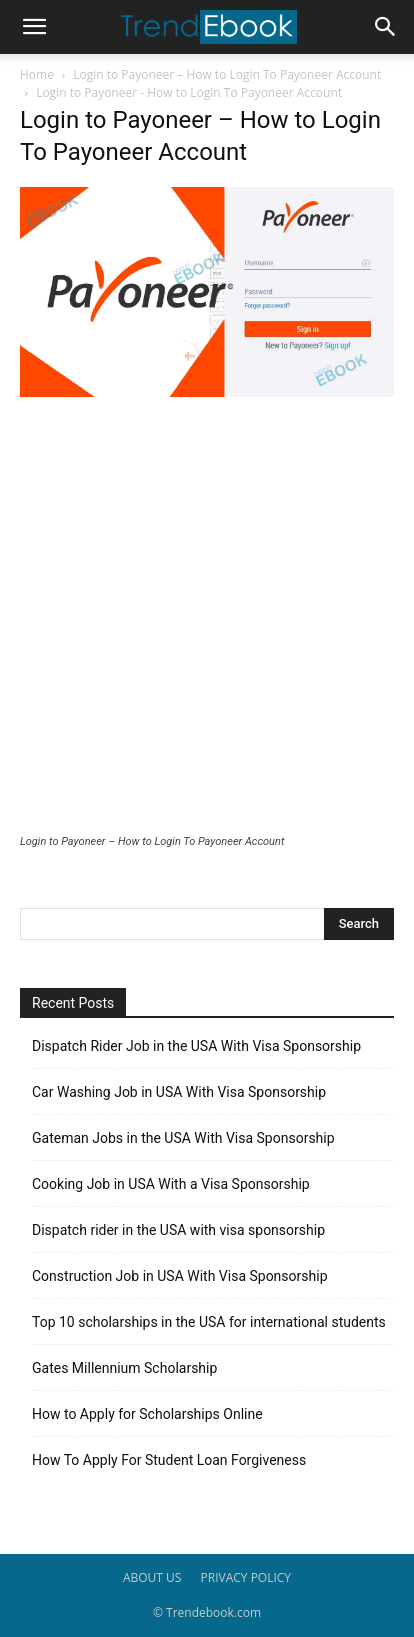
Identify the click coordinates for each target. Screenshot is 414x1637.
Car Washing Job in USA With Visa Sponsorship (179, 1092)
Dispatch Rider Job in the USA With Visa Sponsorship (196, 1046)
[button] (34, 27)
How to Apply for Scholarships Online (147, 1414)
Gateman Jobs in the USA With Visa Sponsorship (183, 1138)
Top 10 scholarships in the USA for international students (209, 1322)
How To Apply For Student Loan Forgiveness (169, 1460)
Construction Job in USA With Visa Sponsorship (180, 1276)
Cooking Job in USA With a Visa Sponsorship (171, 1184)
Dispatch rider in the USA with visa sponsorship (178, 1230)
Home (37, 74)
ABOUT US (152, 1577)
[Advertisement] (207, 618)
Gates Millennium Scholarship (124, 1368)
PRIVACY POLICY (246, 1577)
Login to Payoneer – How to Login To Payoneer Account (227, 74)
